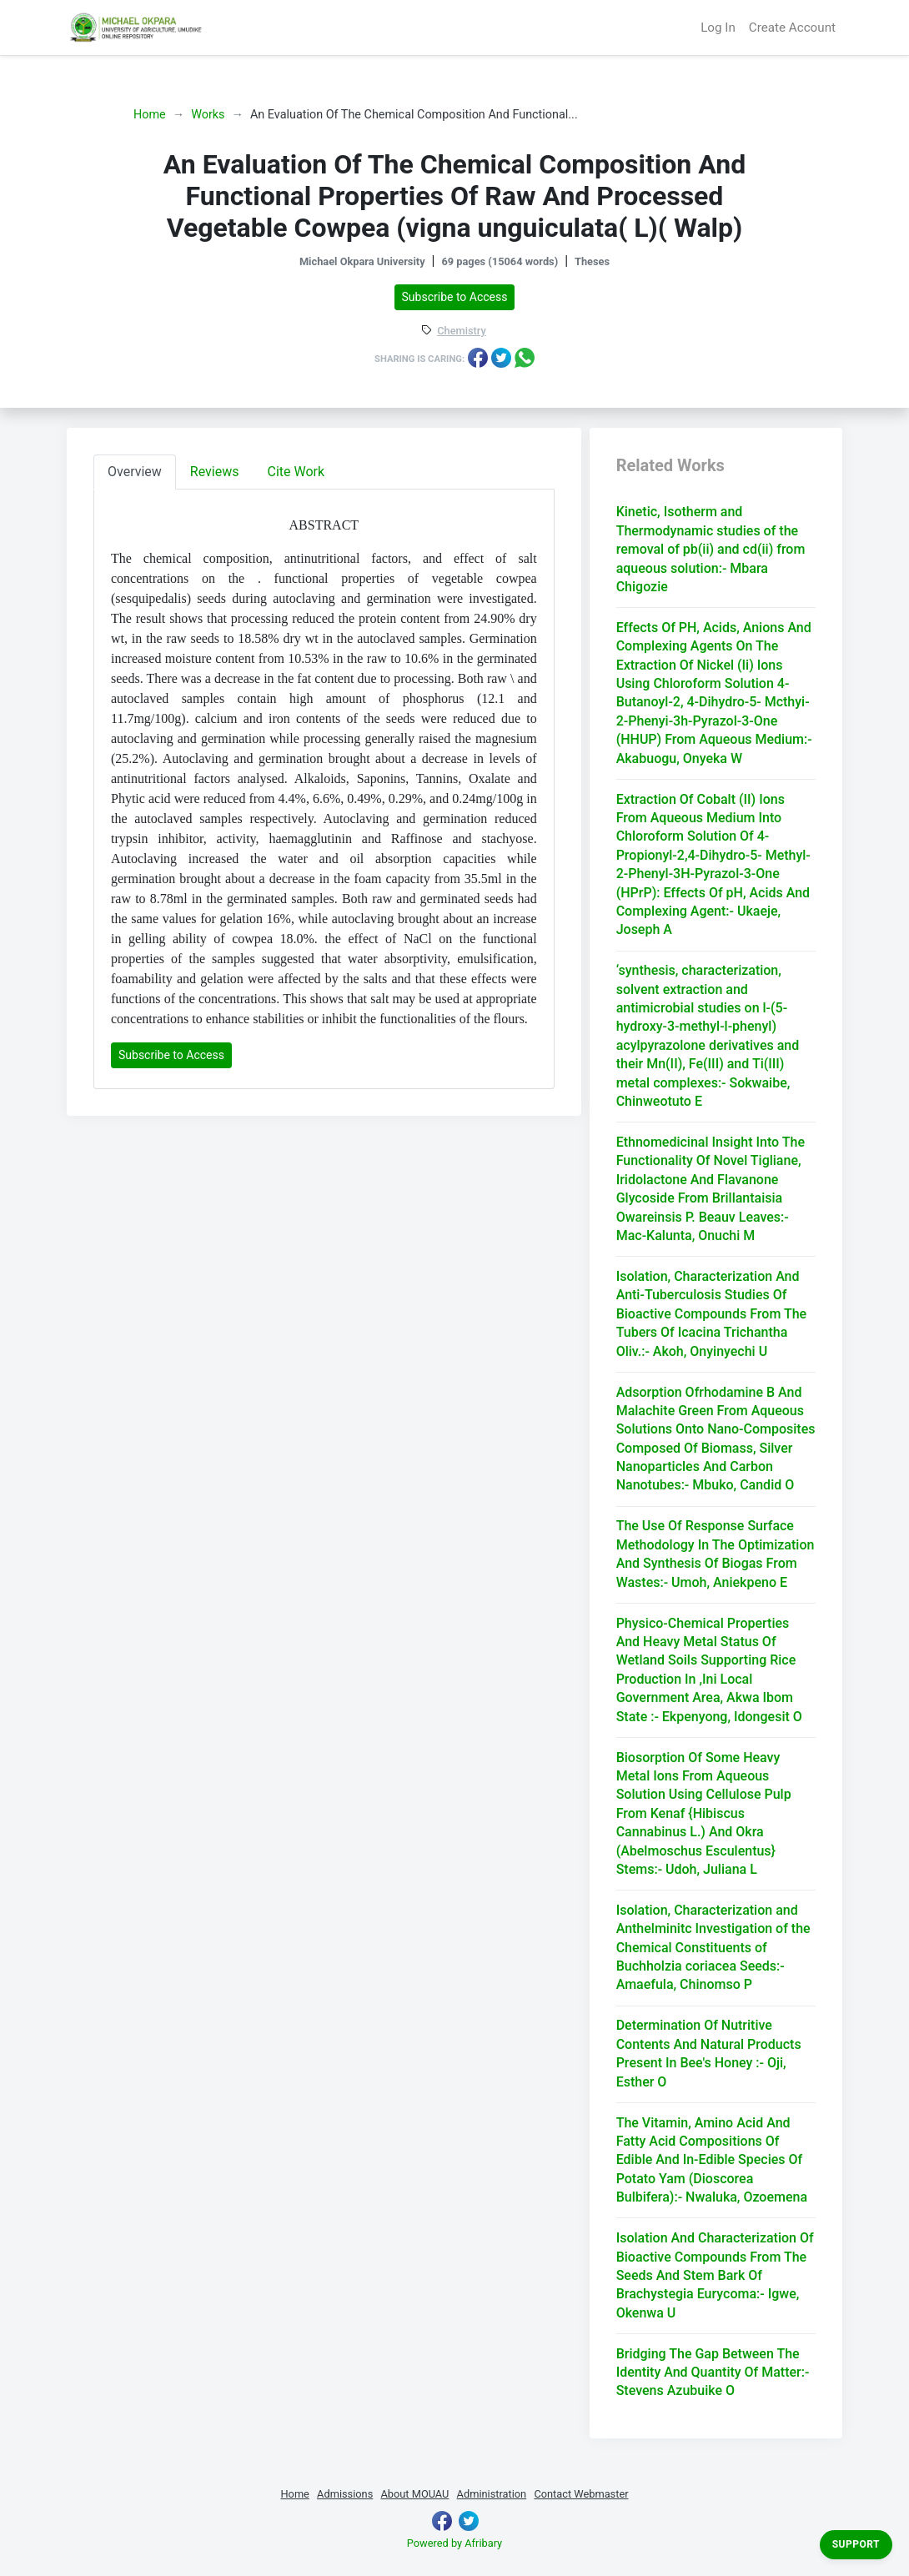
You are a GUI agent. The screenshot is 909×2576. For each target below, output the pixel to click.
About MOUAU (414, 2494)
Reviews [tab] (214, 472)
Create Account (792, 27)
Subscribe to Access (455, 297)
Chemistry (461, 331)
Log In (718, 27)
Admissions (345, 2494)
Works (207, 115)
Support (856, 2544)
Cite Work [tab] (296, 472)
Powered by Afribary (454, 2543)
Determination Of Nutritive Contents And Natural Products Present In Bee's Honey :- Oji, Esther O (708, 2053)
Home (149, 115)
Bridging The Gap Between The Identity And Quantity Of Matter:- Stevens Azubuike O (713, 2372)
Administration (492, 2494)
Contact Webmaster (581, 2494)
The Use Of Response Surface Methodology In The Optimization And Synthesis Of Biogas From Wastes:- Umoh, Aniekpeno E (715, 1553)
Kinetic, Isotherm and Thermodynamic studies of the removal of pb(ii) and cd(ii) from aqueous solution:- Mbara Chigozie (711, 549)
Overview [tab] (135, 472)
